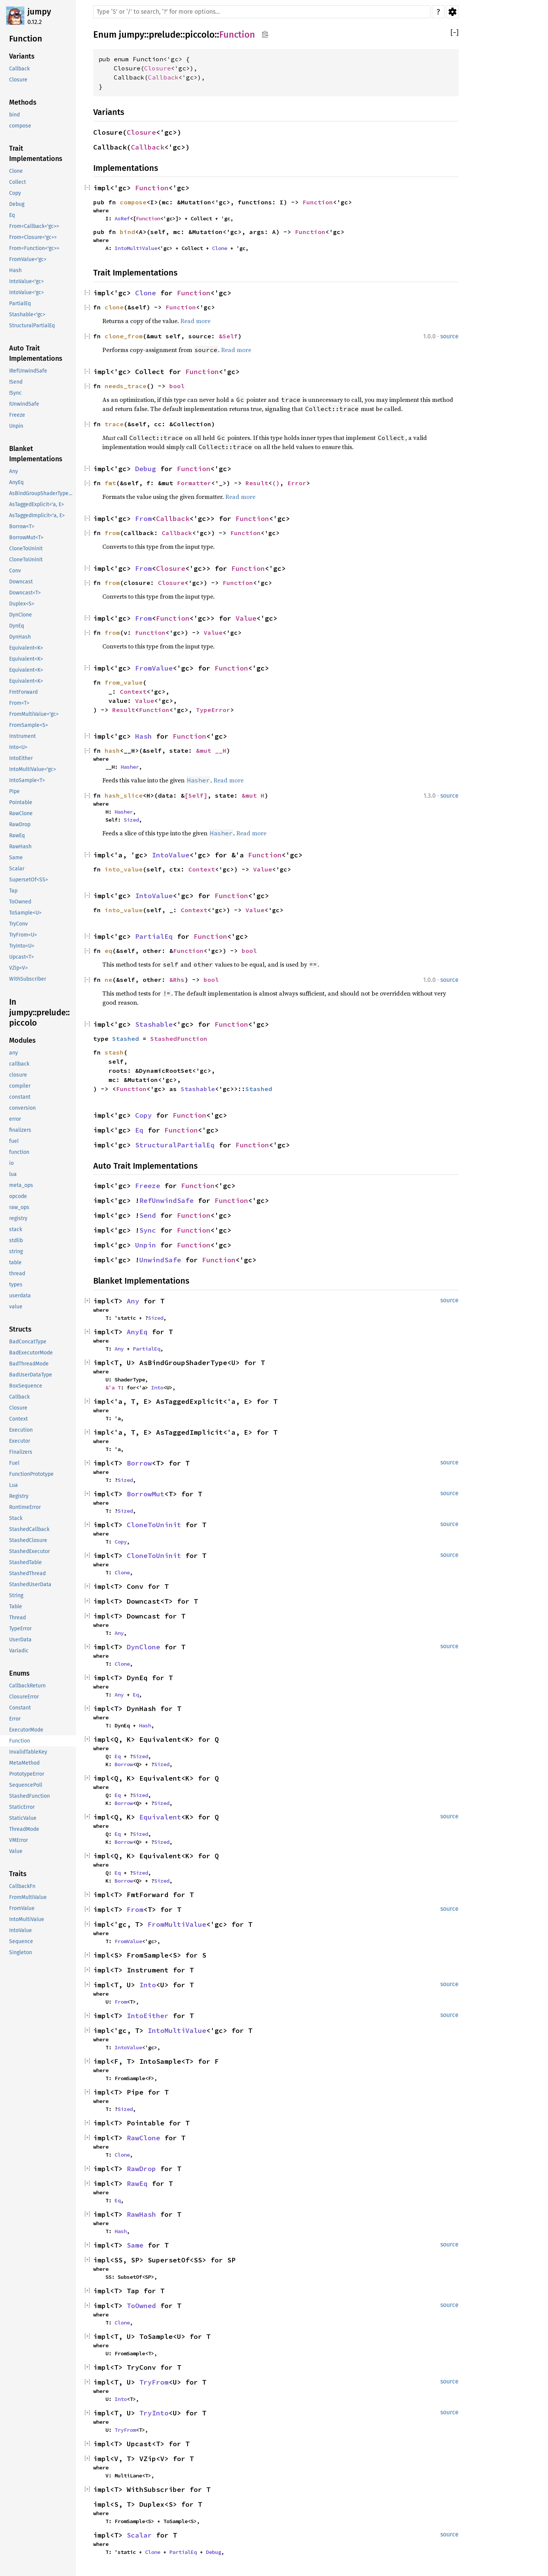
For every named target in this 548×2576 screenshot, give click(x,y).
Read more (195, 321)
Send (147, 1215)
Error (296, 483)
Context (133, 691)
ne (108, 979)
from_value (124, 682)
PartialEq (154, 936)
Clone (219, 248)
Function (237, 34)
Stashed (125, 1038)
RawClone (143, 2137)
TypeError (213, 710)
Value (246, 618)
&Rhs (177, 979)
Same (135, 2245)
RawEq (137, 2183)
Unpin (145, 1245)
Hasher (130, 766)
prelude (164, 34)
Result (256, 483)
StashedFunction (178, 1038)
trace (114, 424)
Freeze (147, 1185)
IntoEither (148, 2015)
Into (157, 1387)
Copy (143, 1115)
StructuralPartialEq (175, 1145)
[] (455, 33)
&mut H (253, 795)
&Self (228, 336)
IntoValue (171, 855)
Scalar (139, 2535)
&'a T (113, 1387)
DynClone (143, 1646)
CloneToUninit (154, 1524)
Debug (145, 468)
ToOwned (141, 2305)
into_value (124, 869)
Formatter (194, 483)
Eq (139, 1130)
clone (114, 307)
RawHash (141, 2214)
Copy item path (265, 34)
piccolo (200, 34)
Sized (131, 819)
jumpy (39, 11)
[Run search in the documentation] (261, 11)
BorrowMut (145, 1494)
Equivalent (160, 1817)
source (449, 336)
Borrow (139, 1463)
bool (177, 386)
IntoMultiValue (136, 248)
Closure (157, 68)
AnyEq (137, 1331)
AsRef (122, 218)
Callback (163, 77)
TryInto (154, 2413)
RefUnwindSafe (166, 1200)
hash (112, 750)
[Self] (196, 795)
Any (133, 1301)
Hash (143, 736)
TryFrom (154, 2382)
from (112, 533)
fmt (110, 483)
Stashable (154, 1024)
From (143, 518)
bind (127, 232)
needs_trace (126, 386)
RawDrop (141, 2168)
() (276, 483)
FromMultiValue (177, 1924)
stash (114, 1052)
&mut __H (211, 750)
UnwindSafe (160, 1259)
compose (133, 202)
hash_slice (124, 795)
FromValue (154, 668)
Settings (452, 11)
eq (108, 950)
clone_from (124, 336)
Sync (147, 1230)
